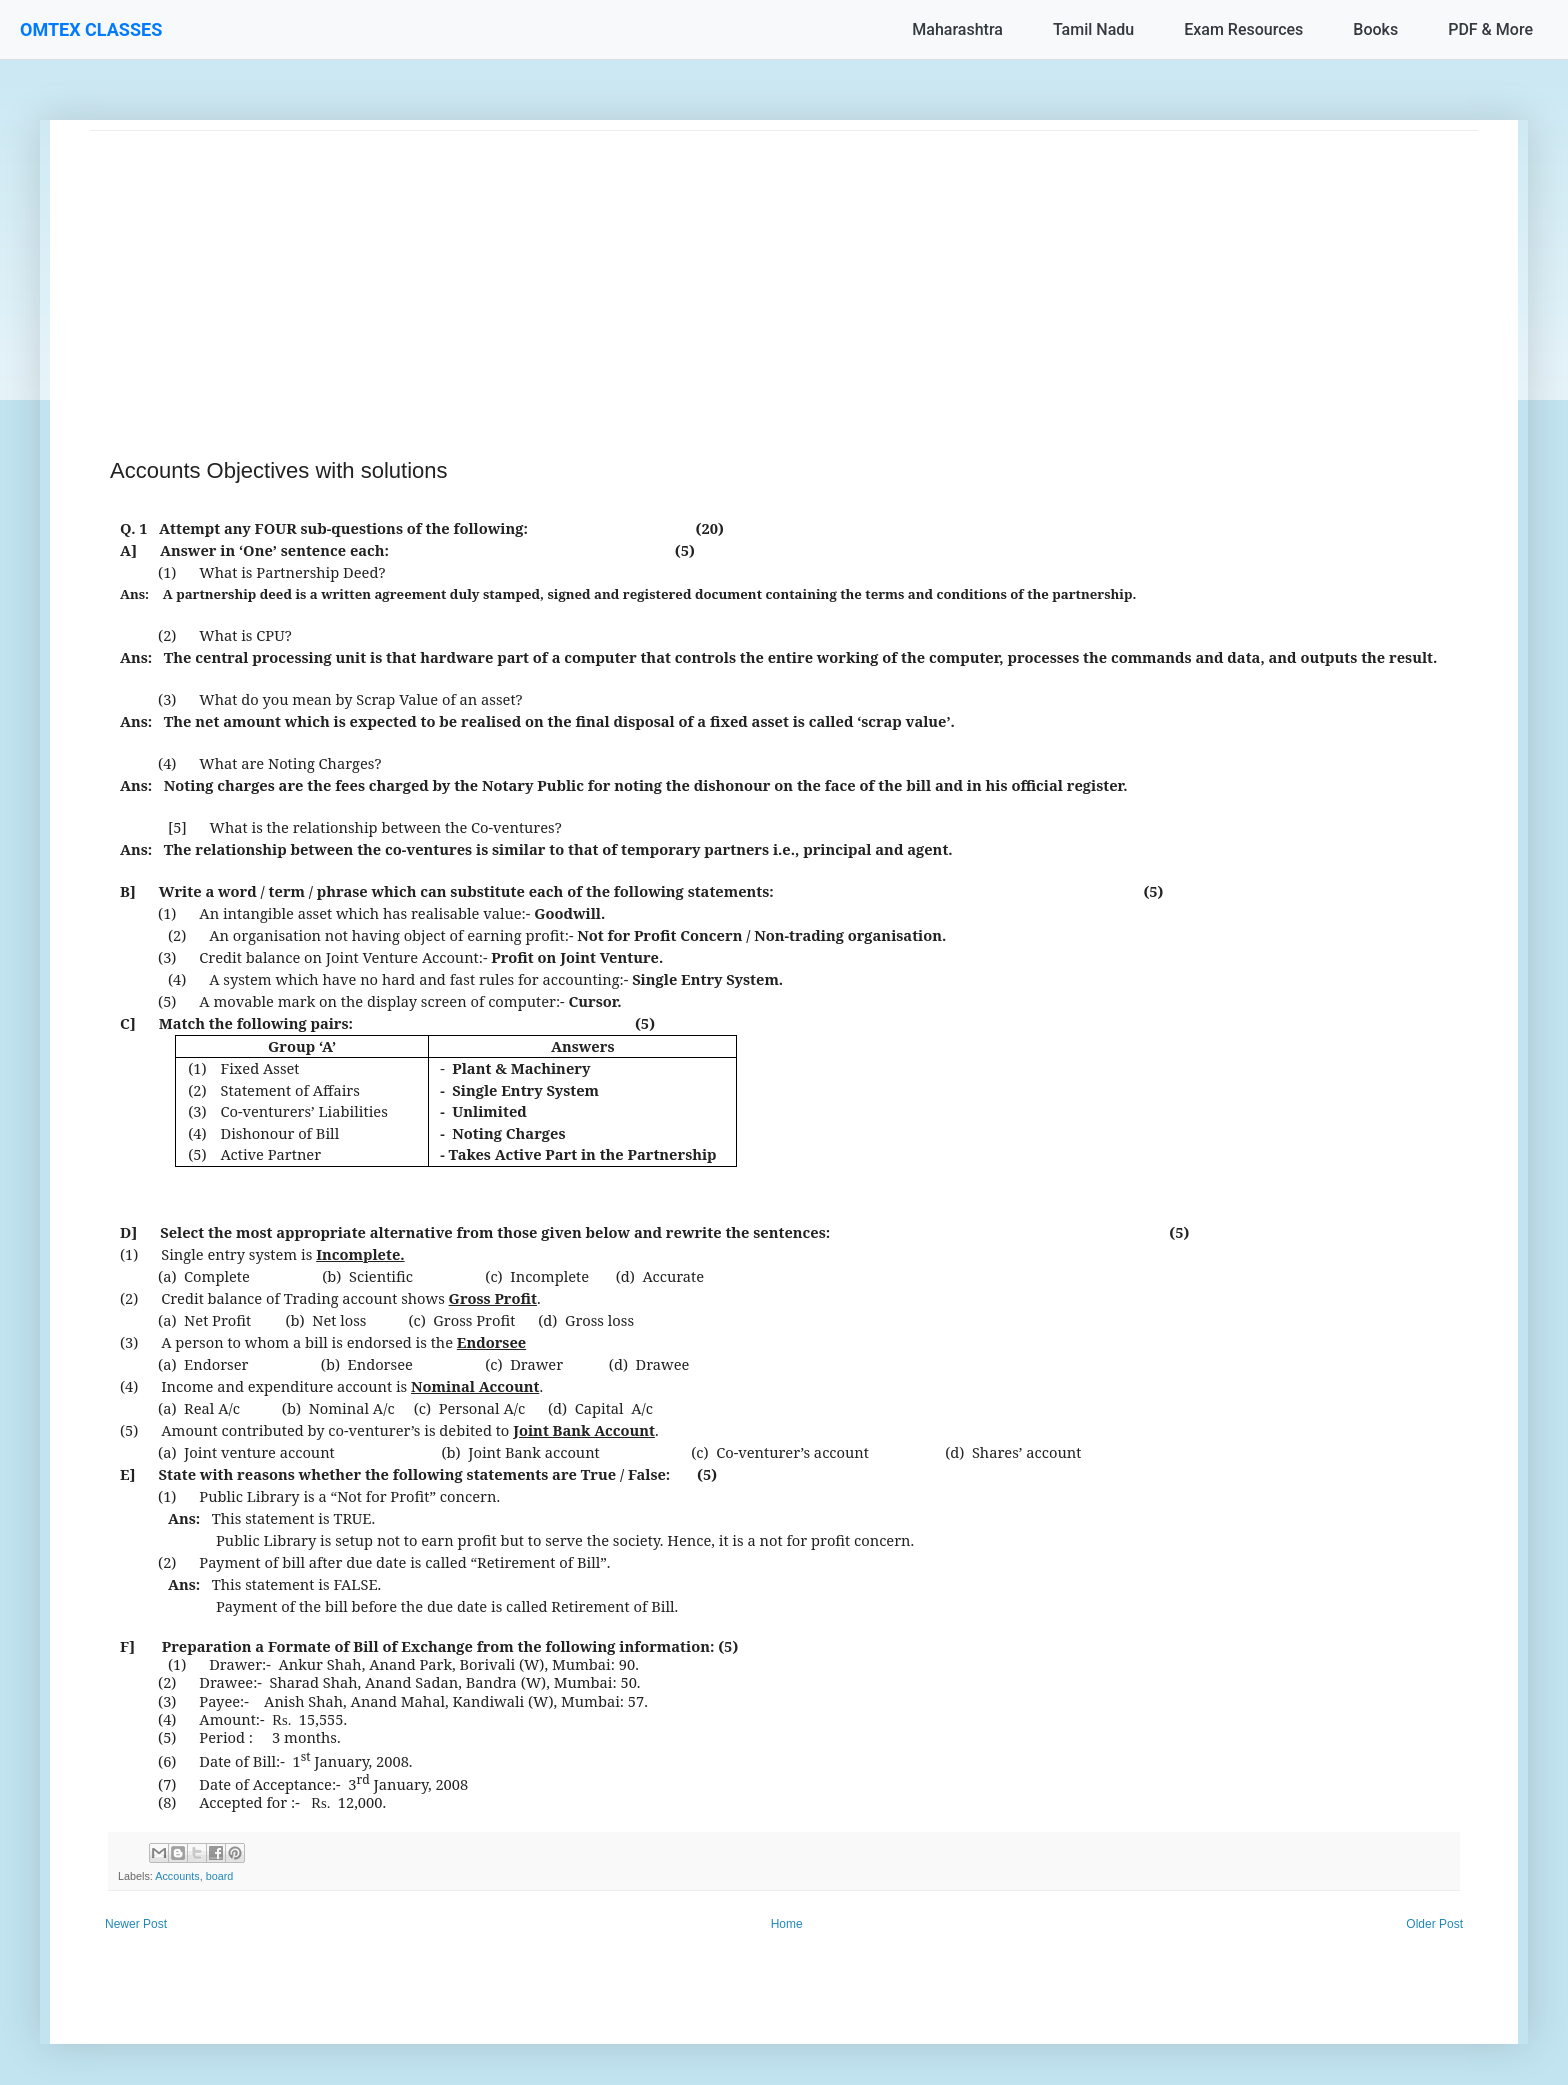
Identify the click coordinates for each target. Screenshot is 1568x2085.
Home (787, 1924)
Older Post (1434, 1924)
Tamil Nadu (1093, 29)
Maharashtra (957, 29)
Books (1375, 29)
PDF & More (1490, 29)
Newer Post (136, 1924)
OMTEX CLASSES (91, 29)
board (220, 1876)
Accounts (177, 1876)
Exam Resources (1243, 29)
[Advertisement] (690, 271)
